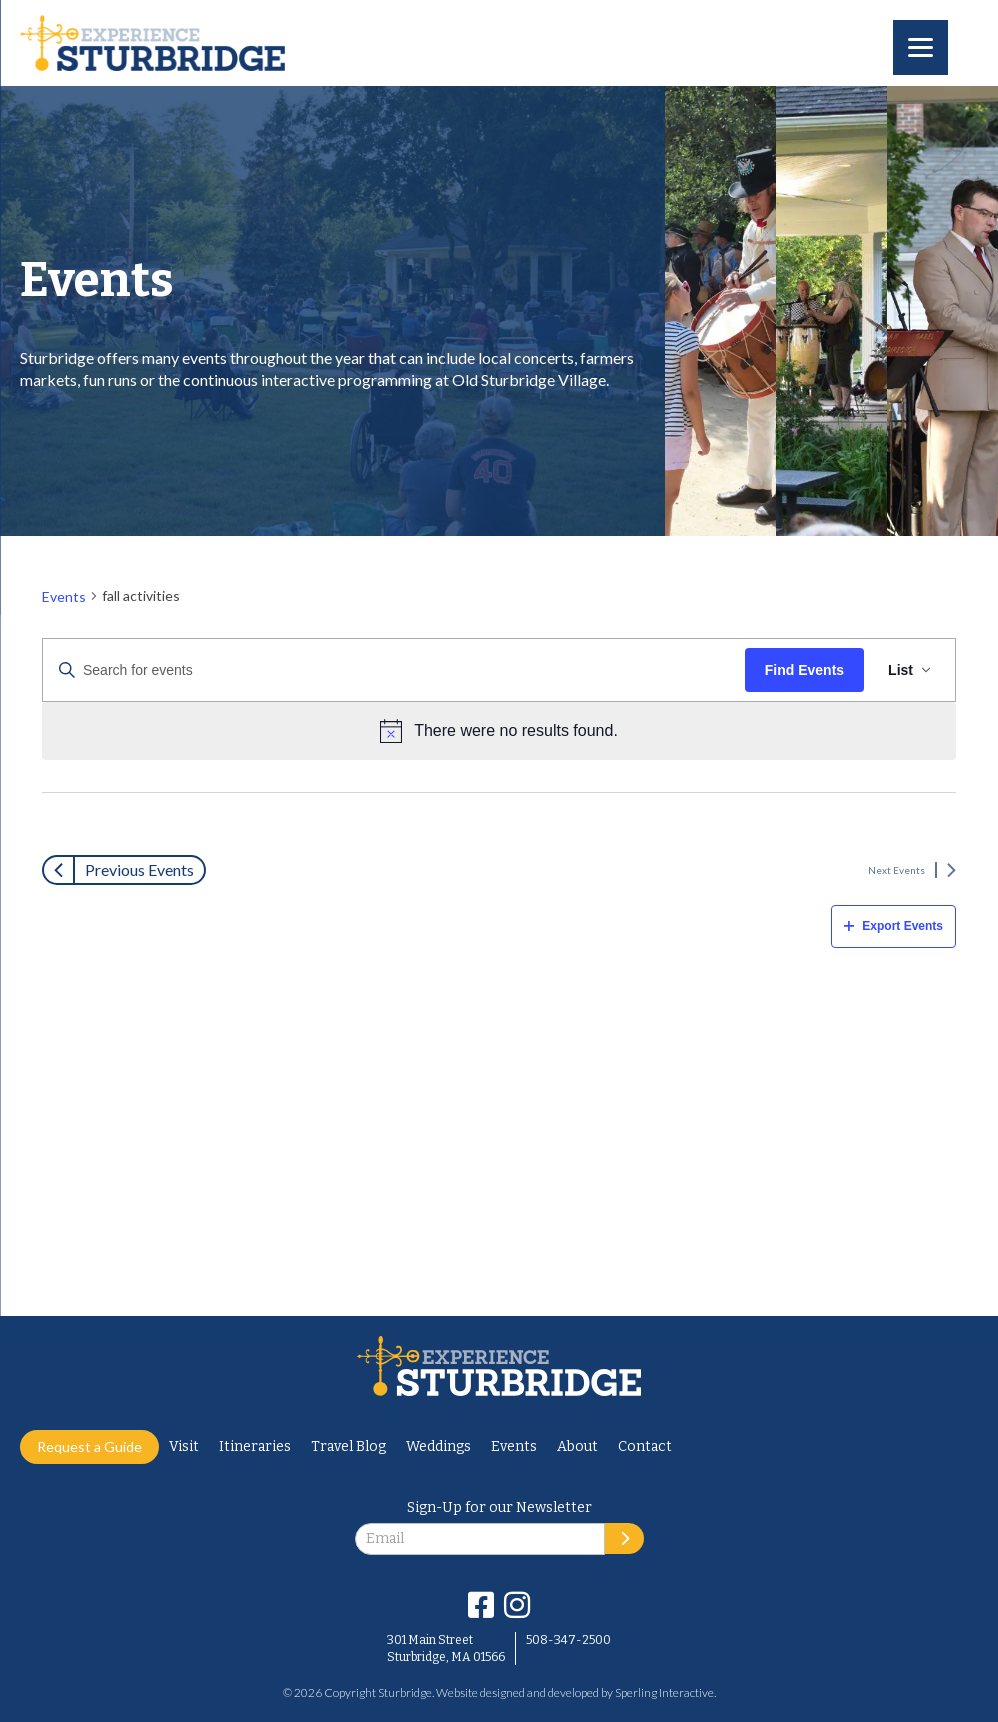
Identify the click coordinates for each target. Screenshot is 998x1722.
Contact (645, 1446)
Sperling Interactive (664, 1692)
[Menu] (920, 47)
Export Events (893, 926)
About (577, 1446)
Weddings (438, 1446)
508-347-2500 (568, 1640)
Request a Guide (89, 1446)
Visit (184, 1446)
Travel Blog (348, 1446)
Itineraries (255, 1446)
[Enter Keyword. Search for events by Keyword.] (394, 674)
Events (64, 600)
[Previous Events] (124, 870)
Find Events (804, 674)
